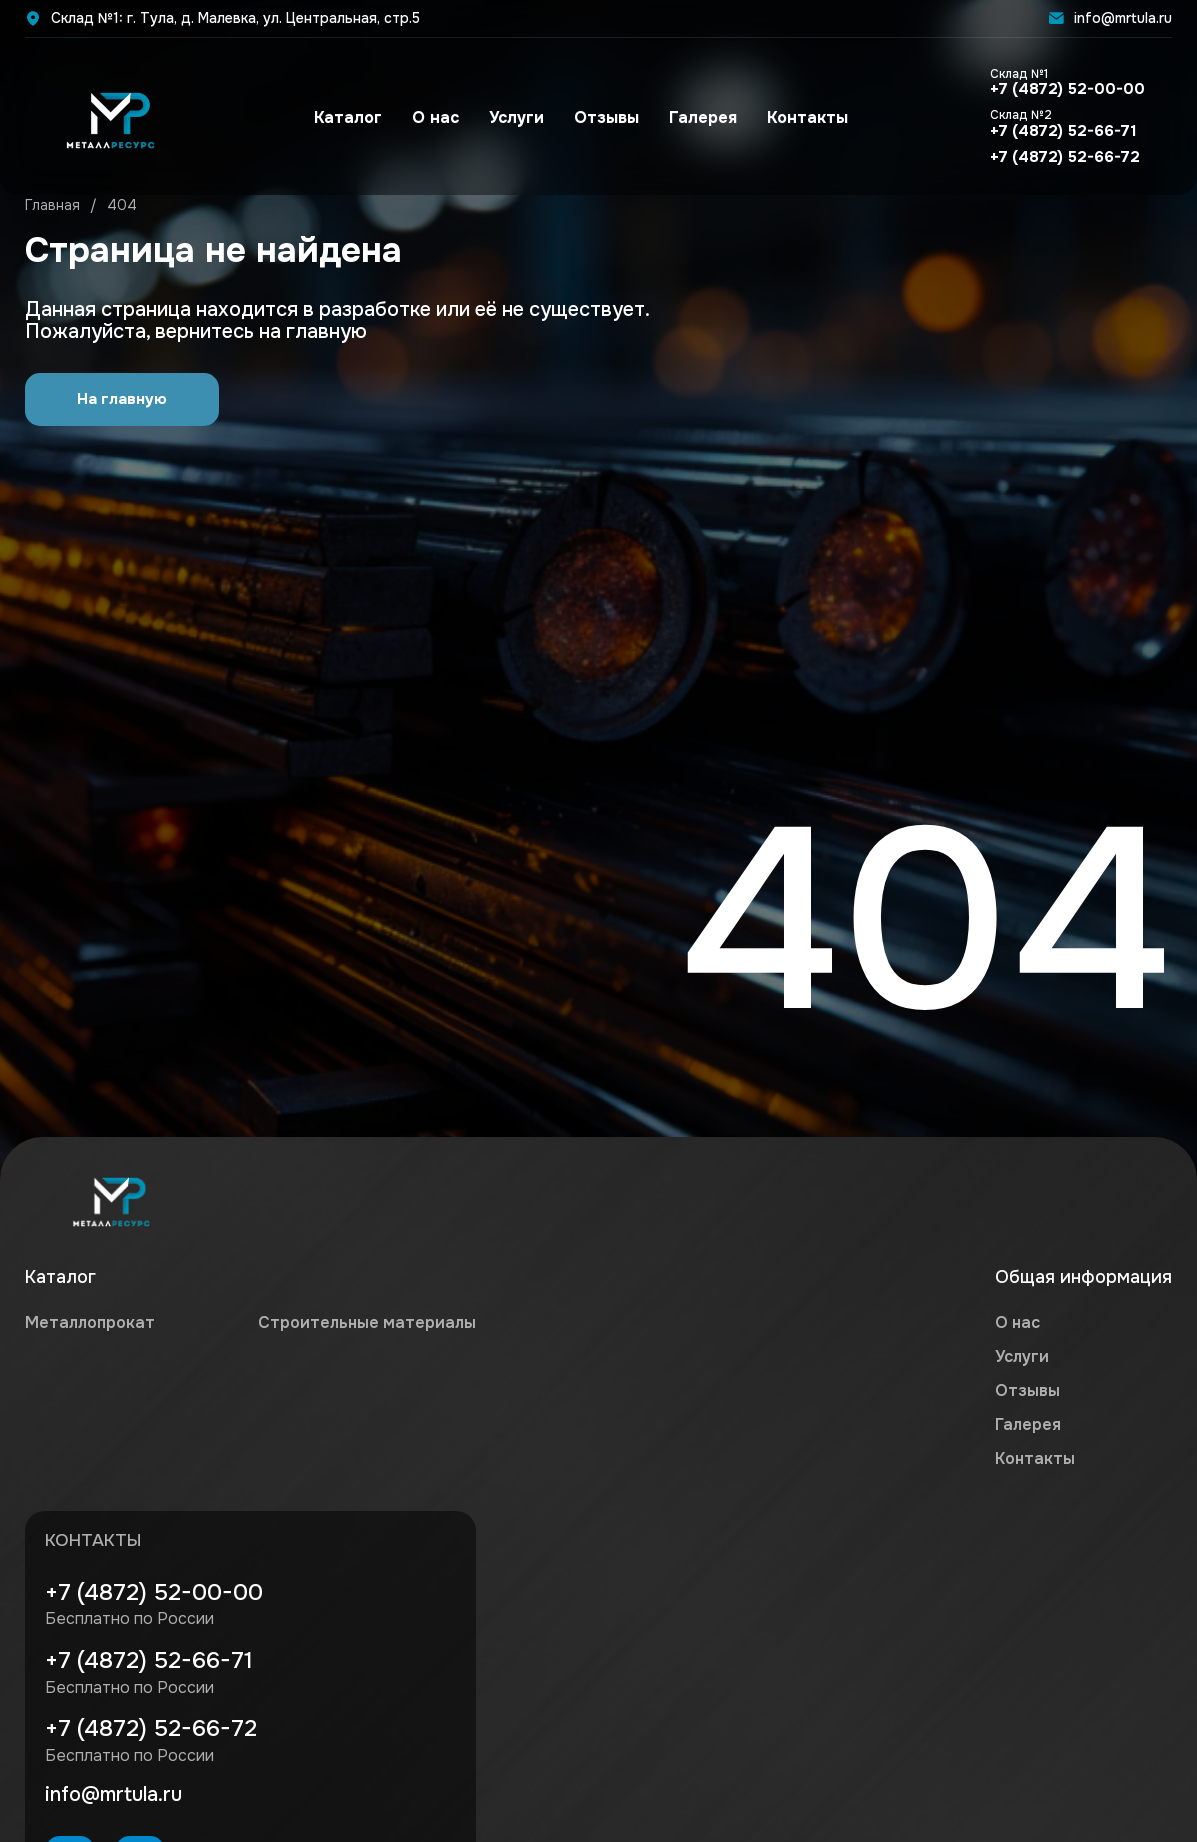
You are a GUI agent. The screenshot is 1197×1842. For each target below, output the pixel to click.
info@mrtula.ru (1110, 18)
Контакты (803, 119)
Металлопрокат (90, 1323)
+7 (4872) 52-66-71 (1059, 125)
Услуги (512, 119)
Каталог (344, 119)
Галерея (699, 119)
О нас (431, 119)
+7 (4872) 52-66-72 (1060, 160)
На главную (122, 400)
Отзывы (602, 119)
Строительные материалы (367, 1323)
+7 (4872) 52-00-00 (1063, 84)
